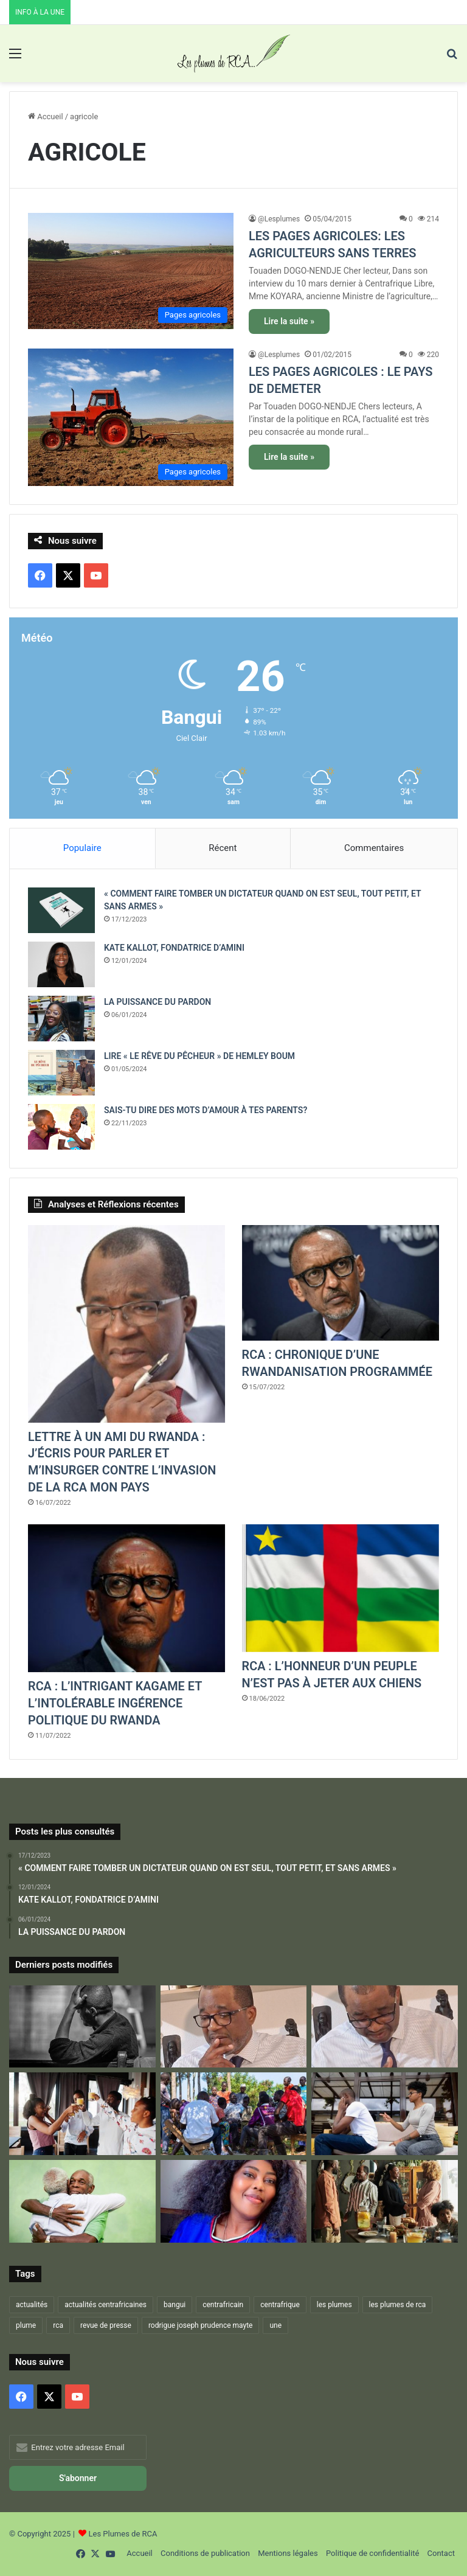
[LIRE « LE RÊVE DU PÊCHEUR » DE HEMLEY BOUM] (61, 1072)
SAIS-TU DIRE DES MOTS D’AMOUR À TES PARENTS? (205, 1110)
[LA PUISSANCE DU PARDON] (61, 1018)
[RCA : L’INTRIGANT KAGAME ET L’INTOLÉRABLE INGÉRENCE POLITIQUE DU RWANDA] (126, 1599)
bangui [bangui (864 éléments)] (174, 2305)
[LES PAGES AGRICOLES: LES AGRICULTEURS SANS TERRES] (131, 271)
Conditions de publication (205, 2553)
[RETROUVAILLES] (82, 2115)
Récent (223, 847)
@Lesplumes (279, 219)
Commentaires (374, 847)
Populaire (82, 847)
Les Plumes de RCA (123, 2534)
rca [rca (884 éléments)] (58, 2326)
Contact (441, 2553)
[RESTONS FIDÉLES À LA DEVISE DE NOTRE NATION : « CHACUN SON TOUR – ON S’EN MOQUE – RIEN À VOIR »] (82, 2027)
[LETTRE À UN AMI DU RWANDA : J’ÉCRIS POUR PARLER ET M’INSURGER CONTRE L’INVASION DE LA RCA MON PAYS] (126, 1323)
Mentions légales (288, 2553)
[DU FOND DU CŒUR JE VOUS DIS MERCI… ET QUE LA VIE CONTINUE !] (384, 2027)
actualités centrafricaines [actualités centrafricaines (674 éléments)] (105, 2305)
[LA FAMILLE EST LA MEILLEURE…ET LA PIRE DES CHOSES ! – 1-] (234, 2115)
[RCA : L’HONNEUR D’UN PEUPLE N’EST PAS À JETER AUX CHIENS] (340, 1589)
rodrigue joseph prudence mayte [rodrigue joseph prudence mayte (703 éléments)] (200, 2326)
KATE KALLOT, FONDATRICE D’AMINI (174, 948)
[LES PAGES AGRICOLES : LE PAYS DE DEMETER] (131, 417)
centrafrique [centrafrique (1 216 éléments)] (280, 2305)
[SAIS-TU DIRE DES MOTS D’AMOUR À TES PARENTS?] (61, 1127)
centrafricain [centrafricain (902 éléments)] (222, 2305)
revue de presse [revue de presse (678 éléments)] (105, 2326)
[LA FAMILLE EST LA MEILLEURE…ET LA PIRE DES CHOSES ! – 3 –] (82, 2202)
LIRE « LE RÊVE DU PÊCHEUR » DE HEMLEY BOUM (199, 1056)
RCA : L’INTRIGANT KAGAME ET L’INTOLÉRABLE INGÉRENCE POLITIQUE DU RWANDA (115, 1704)
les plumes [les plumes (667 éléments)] (334, 2305)
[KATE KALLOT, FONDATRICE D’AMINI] (61, 964)
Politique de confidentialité (372, 2553)
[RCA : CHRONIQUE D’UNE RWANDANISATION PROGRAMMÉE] (340, 1283)
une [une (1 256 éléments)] (275, 2326)
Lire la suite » (289, 321)
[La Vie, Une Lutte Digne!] (234, 2202)
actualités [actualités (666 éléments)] (31, 2305)
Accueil (45, 116)
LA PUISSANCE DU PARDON (157, 1002)
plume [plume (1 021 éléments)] (26, 2326)
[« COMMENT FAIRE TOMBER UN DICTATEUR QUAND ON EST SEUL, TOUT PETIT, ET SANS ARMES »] (61, 910)
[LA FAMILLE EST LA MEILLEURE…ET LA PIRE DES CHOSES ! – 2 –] (384, 2115)
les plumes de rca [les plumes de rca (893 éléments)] (397, 2305)
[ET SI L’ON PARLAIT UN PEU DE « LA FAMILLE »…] (384, 2202)
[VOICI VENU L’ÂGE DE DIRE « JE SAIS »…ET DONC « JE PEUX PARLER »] (234, 2027)
